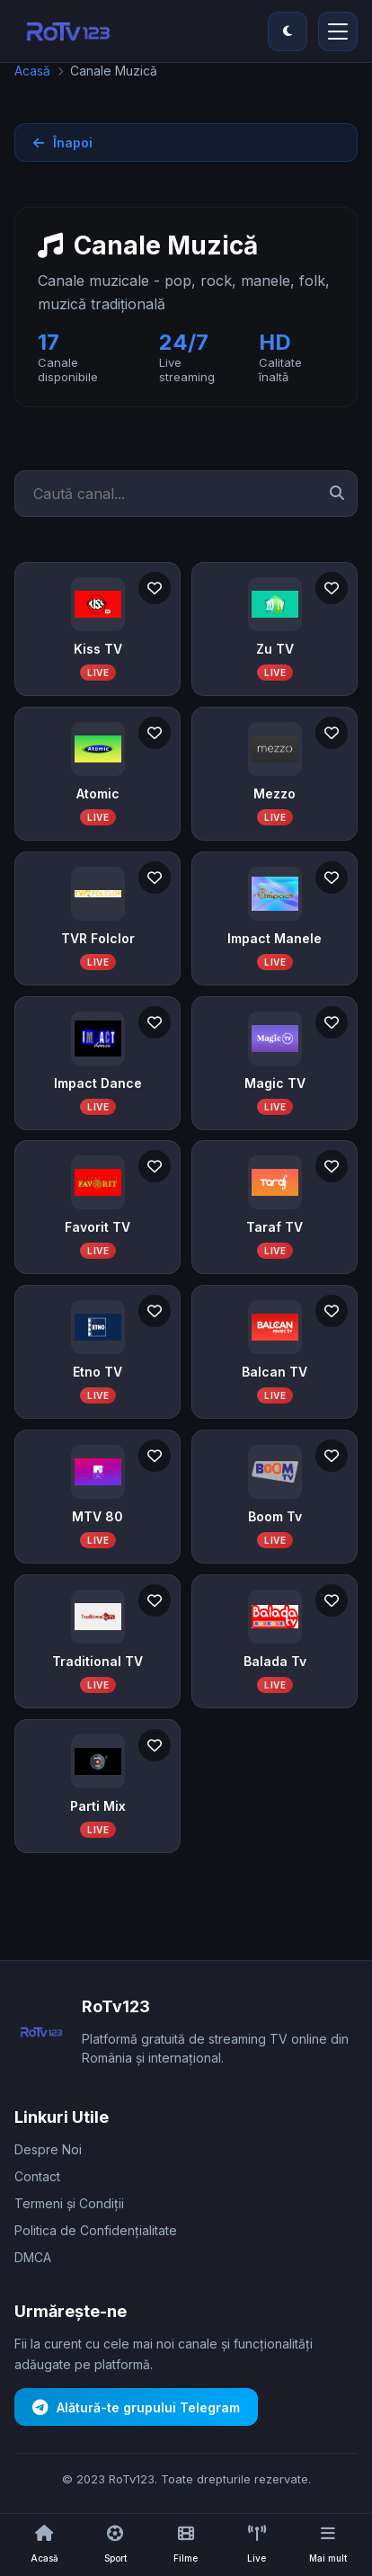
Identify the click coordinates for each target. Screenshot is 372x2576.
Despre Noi (48, 2149)
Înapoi (63, 142)
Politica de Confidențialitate (95, 2230)
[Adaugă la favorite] (154, 588)
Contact (37, 2176)
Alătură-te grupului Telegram (136, 2407)
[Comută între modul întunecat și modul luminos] (287, 31)
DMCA (32, 2257)
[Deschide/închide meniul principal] (338, 31)
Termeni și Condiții (69, 2203)
